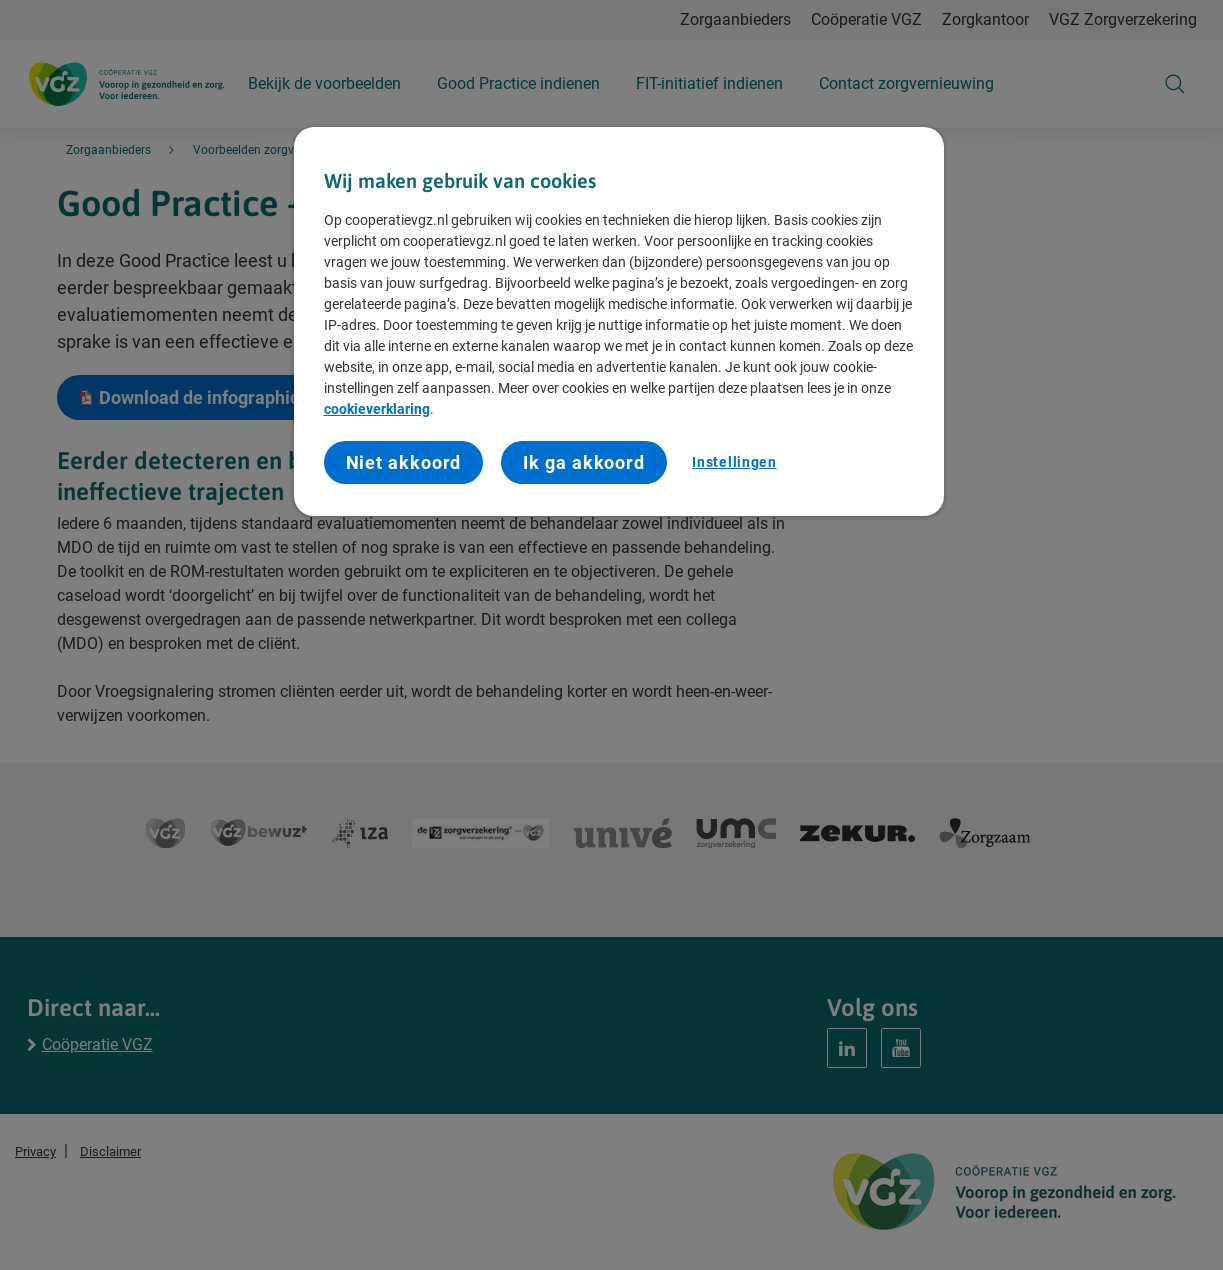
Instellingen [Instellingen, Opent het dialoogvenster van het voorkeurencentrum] (734, 462)
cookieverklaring (377, 409)
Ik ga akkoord (584, 462)
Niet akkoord (404, 462)
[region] (619, 321)
